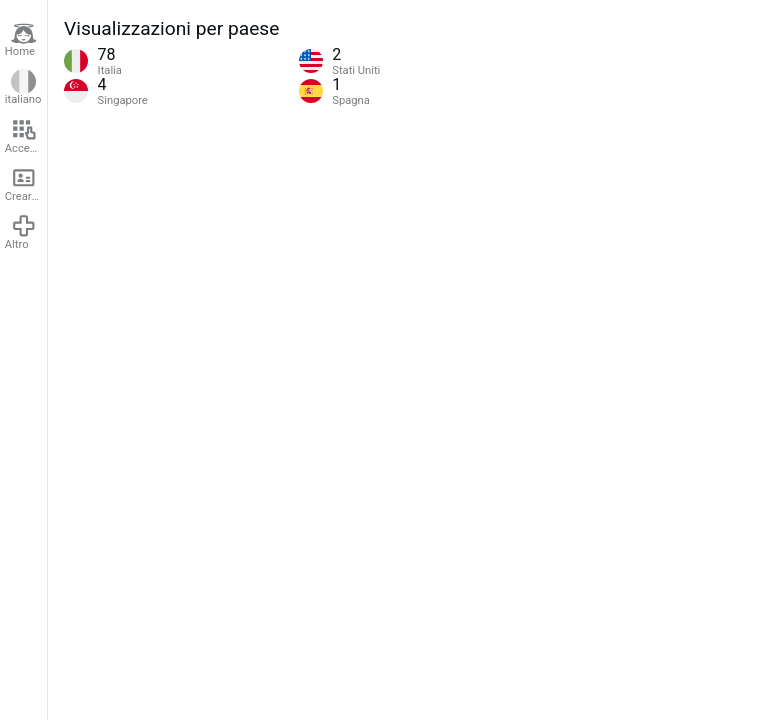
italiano (23, 88)
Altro (21, 232)
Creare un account (26, 184)
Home (21, 40)
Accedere (26, 136)
